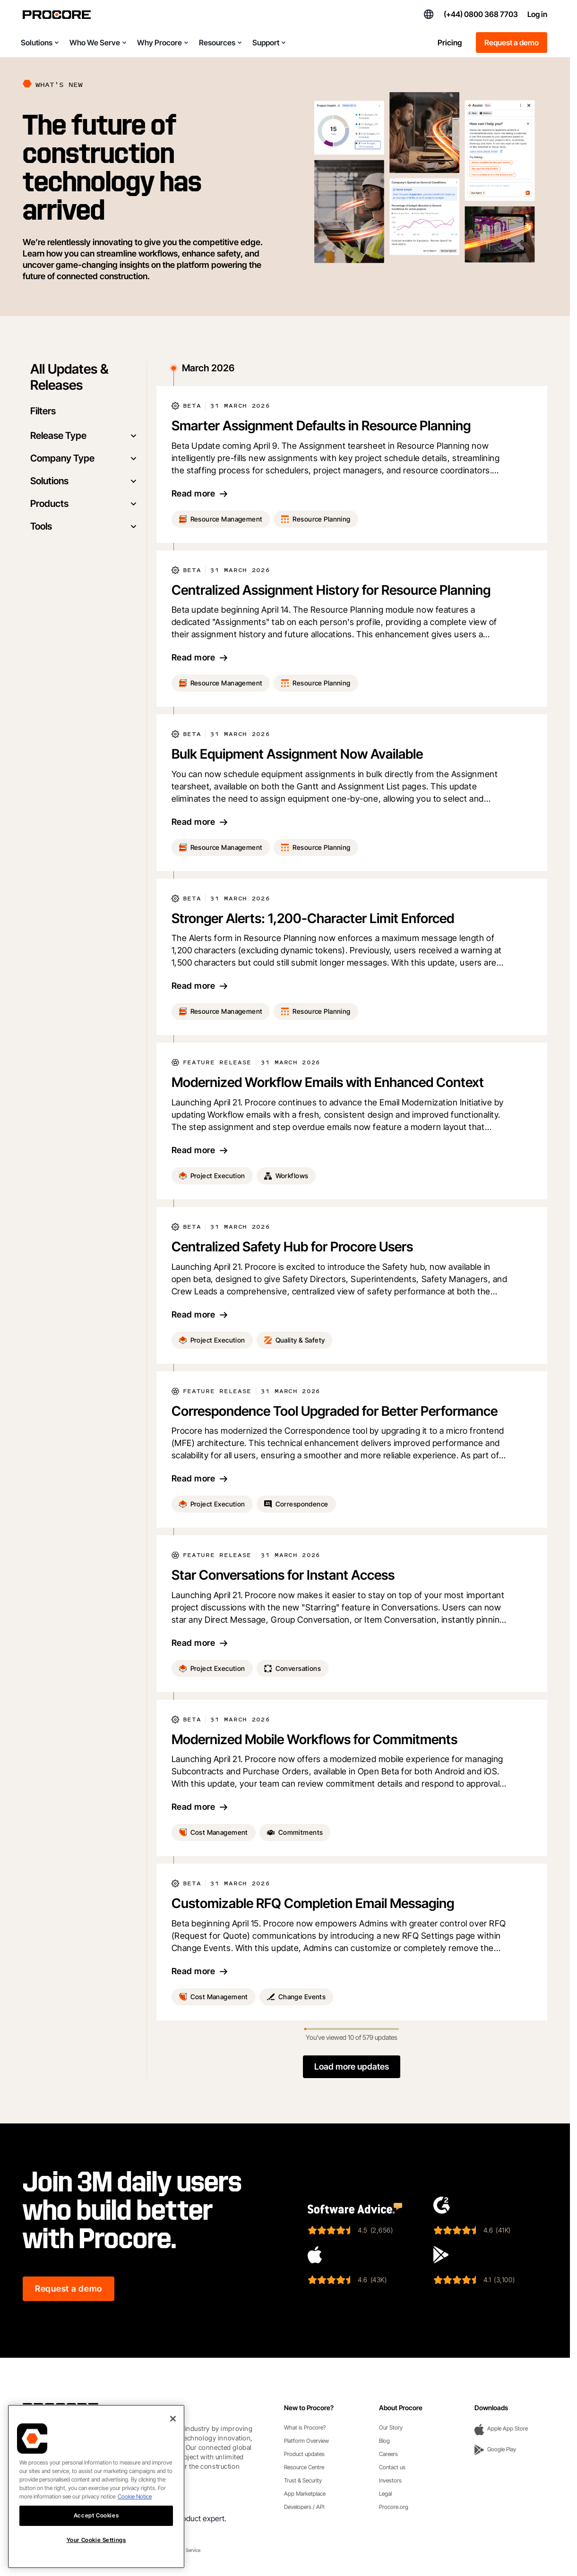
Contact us (392, 2467)
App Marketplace (305, 2493)
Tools (84, 526)
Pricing (450, 42)
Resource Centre (304, 2467)
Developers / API (304, 2506)
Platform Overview (306, 2440)
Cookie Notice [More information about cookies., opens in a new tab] (135, 2496)
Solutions (84, 481)
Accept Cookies (96, 2515)
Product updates (304, 2453)
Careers (388, 2453)
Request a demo (511, 42)
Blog (384, 2440)
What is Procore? (305, 2427)
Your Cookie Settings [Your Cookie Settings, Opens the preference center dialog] (96, 2539)
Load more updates (351, 2066)
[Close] (173, 2418)
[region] (96, 2486)
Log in (537, 14)
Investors (390, 2480)
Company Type (84, 458)
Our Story (391, 2427)
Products (84, 503)
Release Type (84, 435)
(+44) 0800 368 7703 (481, 14)
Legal (385, 2493)
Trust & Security (303, 2480)
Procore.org (393, 2506)
